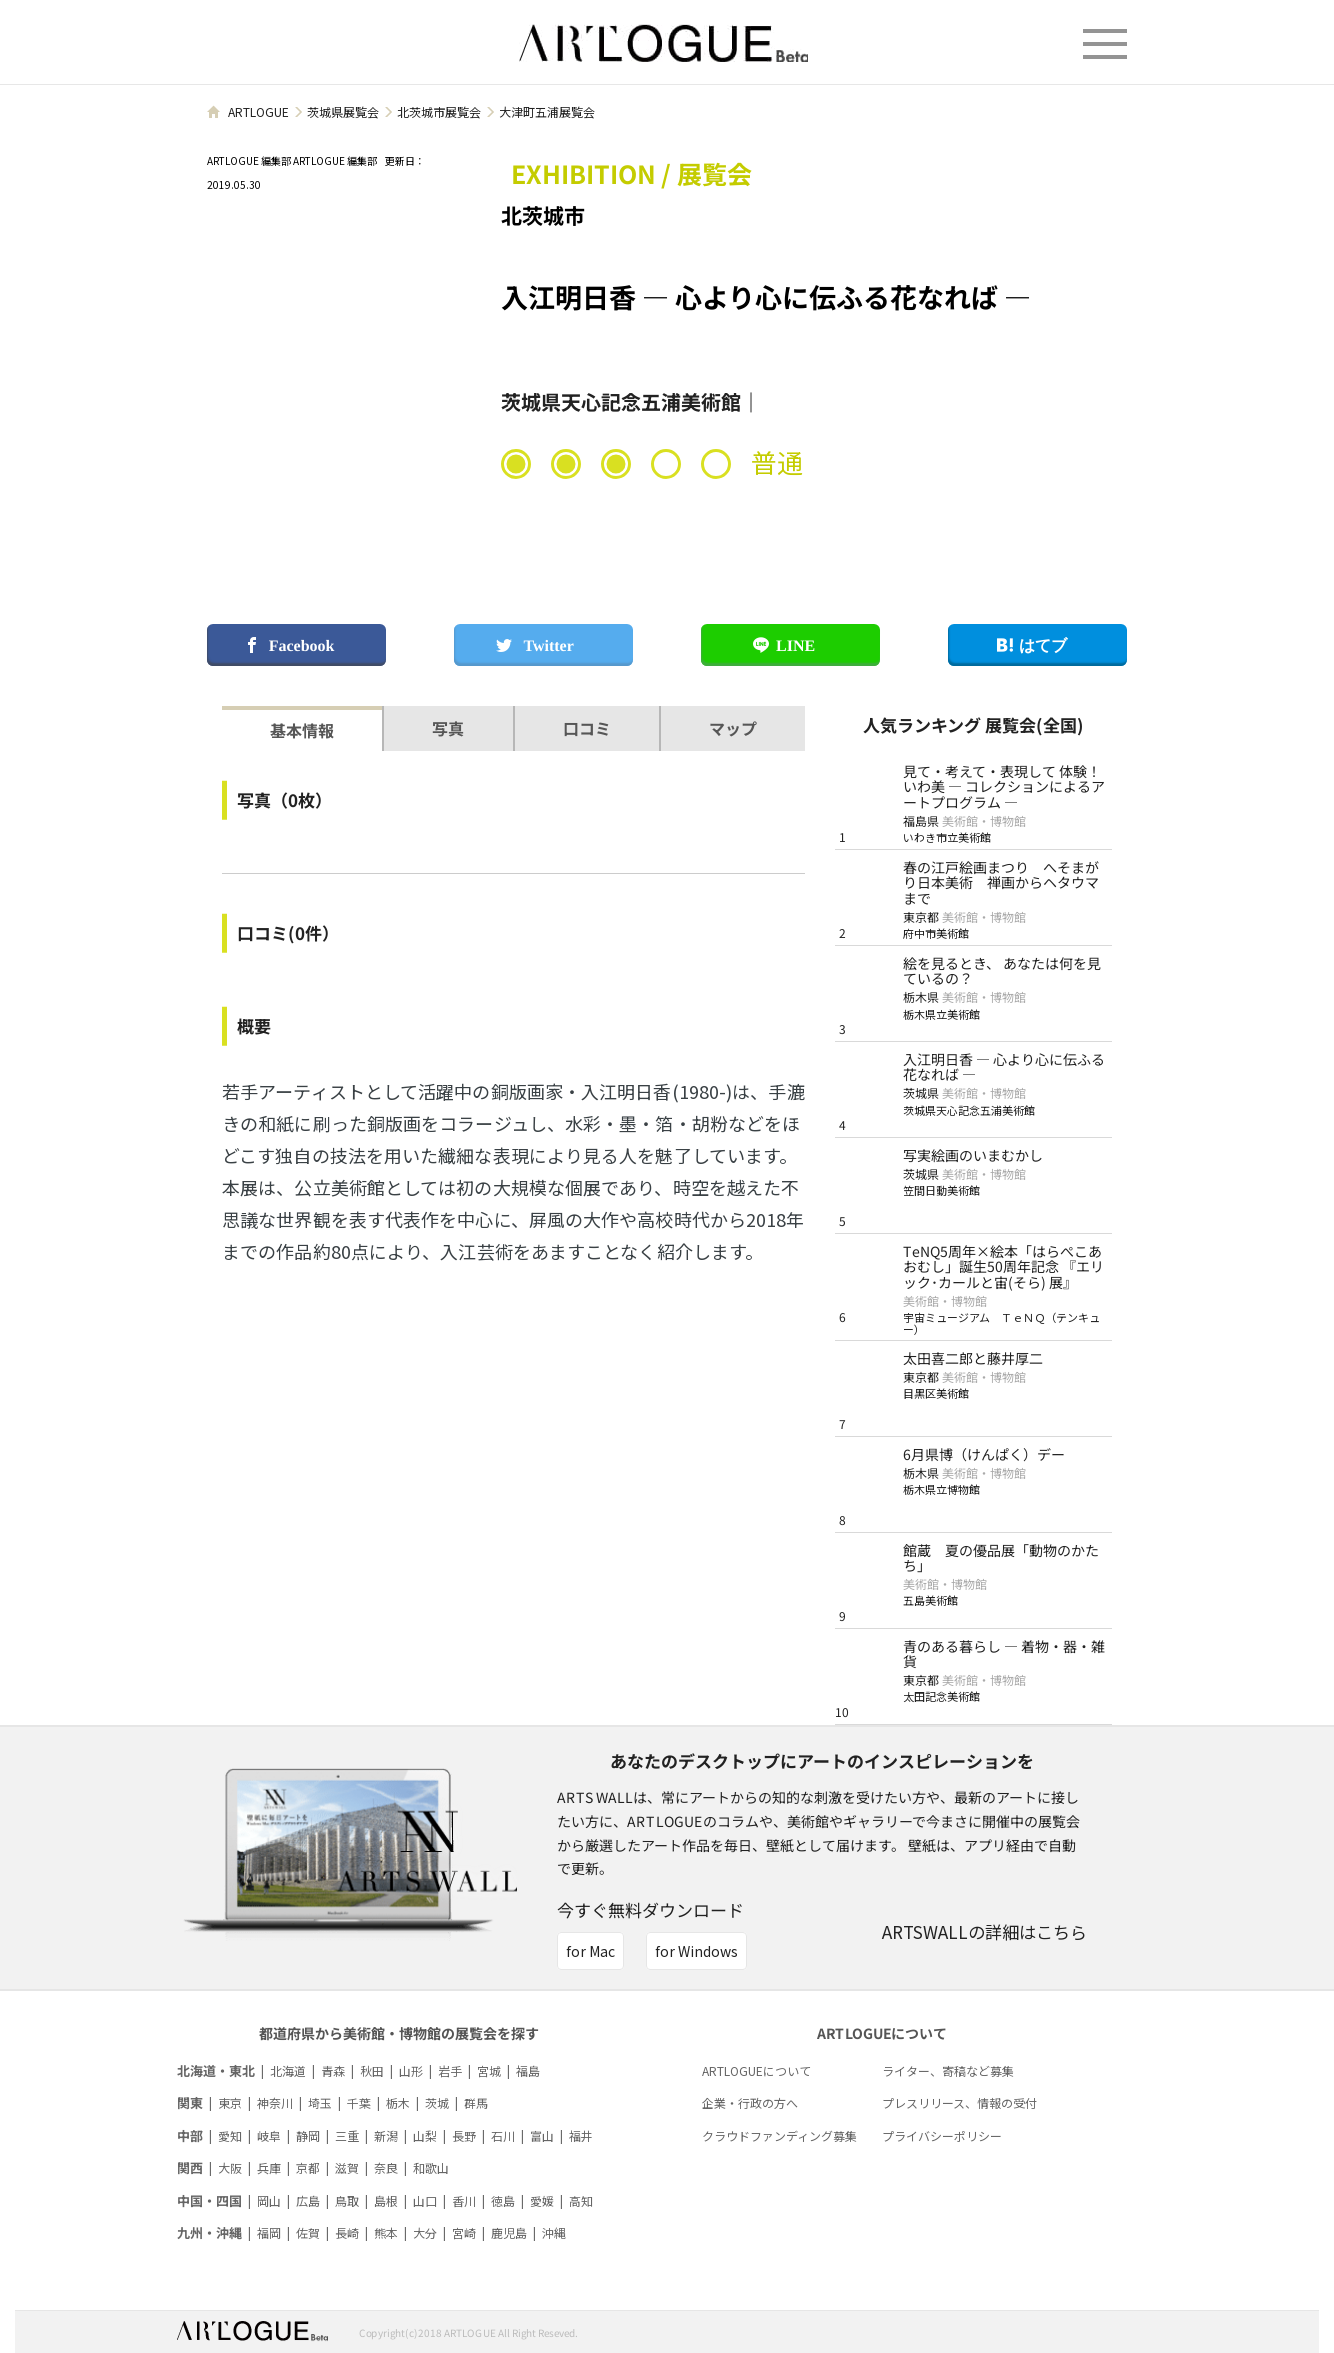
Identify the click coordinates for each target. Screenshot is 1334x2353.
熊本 (386, 2232)
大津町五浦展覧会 (547, 111)
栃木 (398, 2102)
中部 (190, 2135)
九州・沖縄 (209, 2232)
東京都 (921, 916)
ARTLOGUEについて (756, 2070)
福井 (581, 2135)
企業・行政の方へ (750, 2102)
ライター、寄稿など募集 (948, 2070)
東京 (230, 2102)
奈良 (386, 2167)
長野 (464, 2135)
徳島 (503, 2200)
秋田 (372, 2070)
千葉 (359, 2102)
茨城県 (921, 1092)
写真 (448, 728)
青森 (333, 2070)
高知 (581, 2200)
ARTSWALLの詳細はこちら (984, 1931)
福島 (528, 2070)
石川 (503, 2135)
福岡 (269, 2232)
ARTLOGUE (258, 111)
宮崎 (464, 2232)
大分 (425, 2232)
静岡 (308, 2135)
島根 (386, 2200)
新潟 (386, 2135)
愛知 (230, 2135)
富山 (542, 2135)
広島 (308, 2200)
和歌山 (431, 2167)
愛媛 (542, 2200)
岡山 (269, 2200)
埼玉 (320, 2102)
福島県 (921, 820)
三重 (347, 2135)
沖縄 (554, 2232)
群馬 (476, 2102)
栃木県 (921, 996)
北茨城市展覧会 (439, 111)
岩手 (450, 2070)
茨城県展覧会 (343, 111)
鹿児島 (509, 2232)
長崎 (347, 2232)
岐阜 (269, 2135)
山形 (411, 2070)
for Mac (590, 1951)
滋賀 (347, 2167)
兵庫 (269, 2167)
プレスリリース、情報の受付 (959, 2102)
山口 (425, 2200)
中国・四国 (209, 2200)
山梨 (425, 2135)
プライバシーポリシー (942, 2135)
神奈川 (275, 2102)
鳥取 (347, 2200)
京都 (308, 2167)
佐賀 (308, 2232)
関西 (190, 2167)
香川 (464, 2200)
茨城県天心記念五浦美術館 (621, 401)
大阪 (230, 2167)
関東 (190, 2102)
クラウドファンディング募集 (779, 2135)
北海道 (288, 2070)
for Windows (696, 1951)
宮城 (489, 2070)
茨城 (437, 2102)
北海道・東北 (216, 2070)
